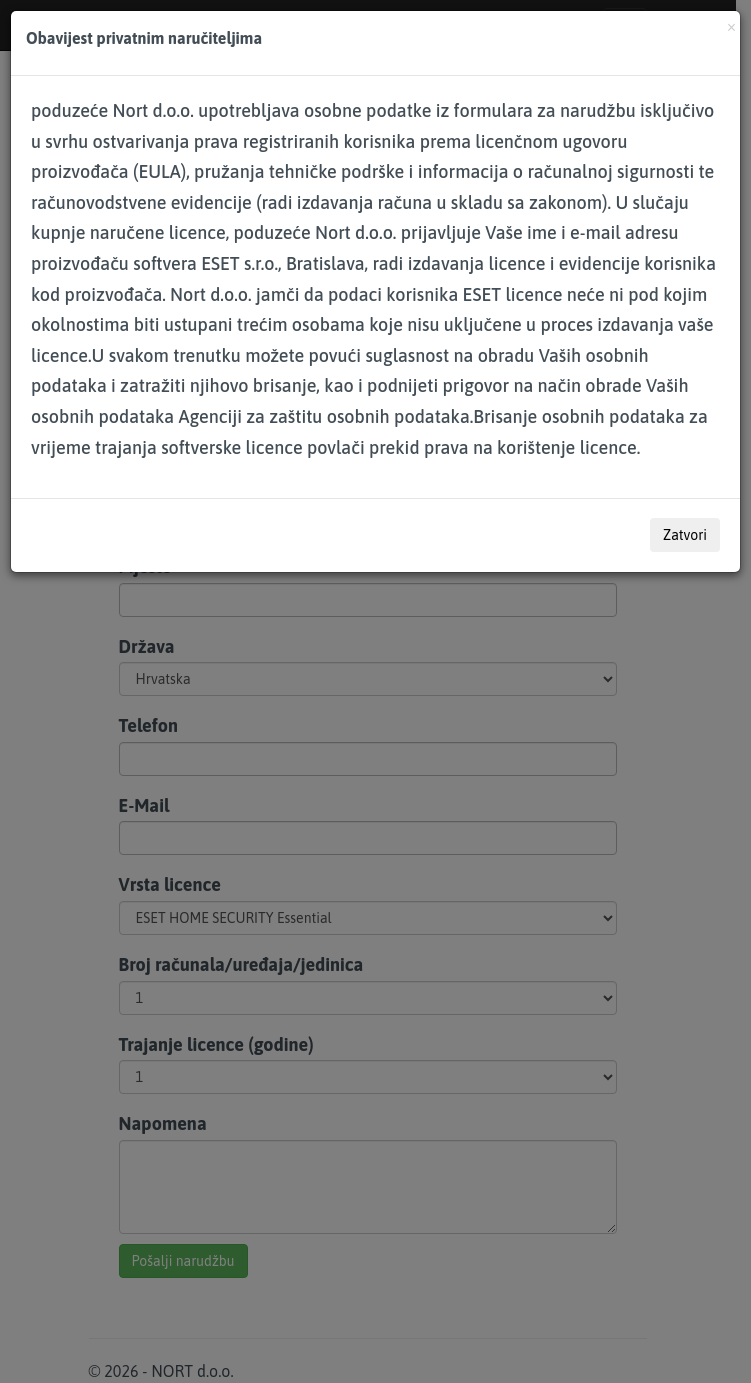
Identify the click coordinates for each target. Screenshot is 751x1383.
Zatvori (685, 535)
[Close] (731, 25)
